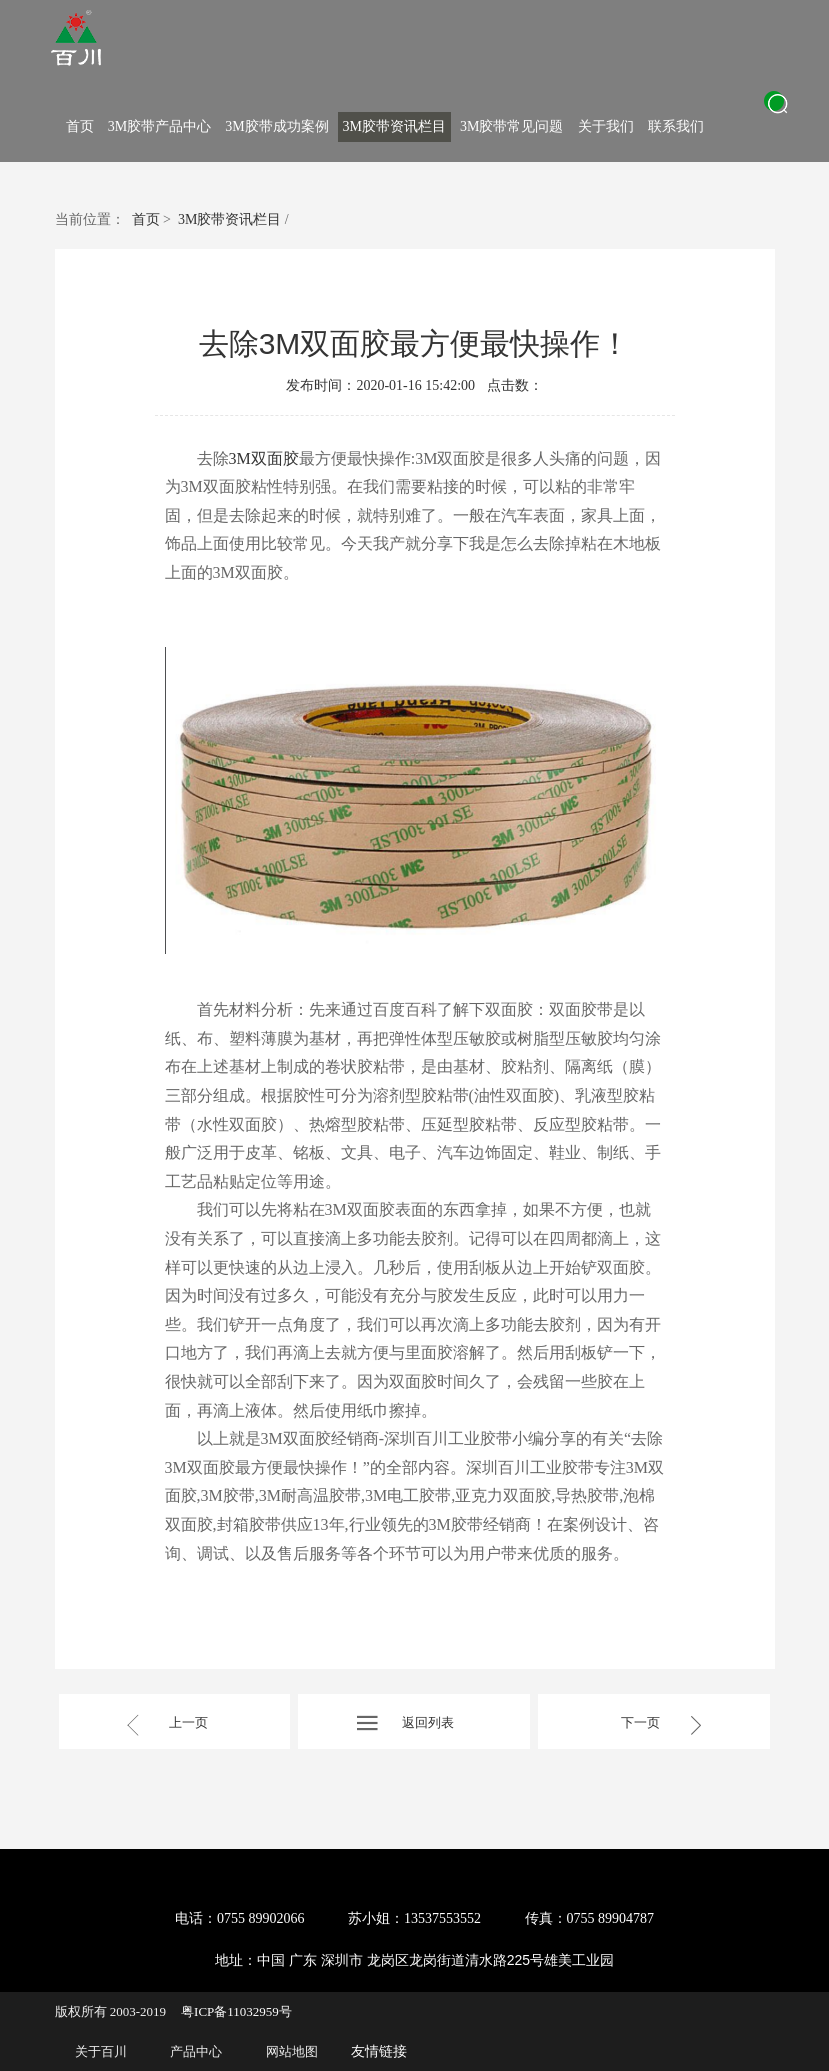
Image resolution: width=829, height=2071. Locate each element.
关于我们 (606, 126)
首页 (80, 126)
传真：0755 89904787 (590, 1918)
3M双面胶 (264, 458)
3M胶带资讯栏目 (394, 126)
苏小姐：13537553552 (414, 1918)
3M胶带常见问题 (511, 126)
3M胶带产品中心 (159, 126)
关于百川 (101, 2051)
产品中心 (196, 2051)
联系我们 (676, 126)
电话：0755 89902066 (240, 1918)
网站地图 (292, 2051)
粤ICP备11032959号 (236, 2011)
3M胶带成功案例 (276, 126)
